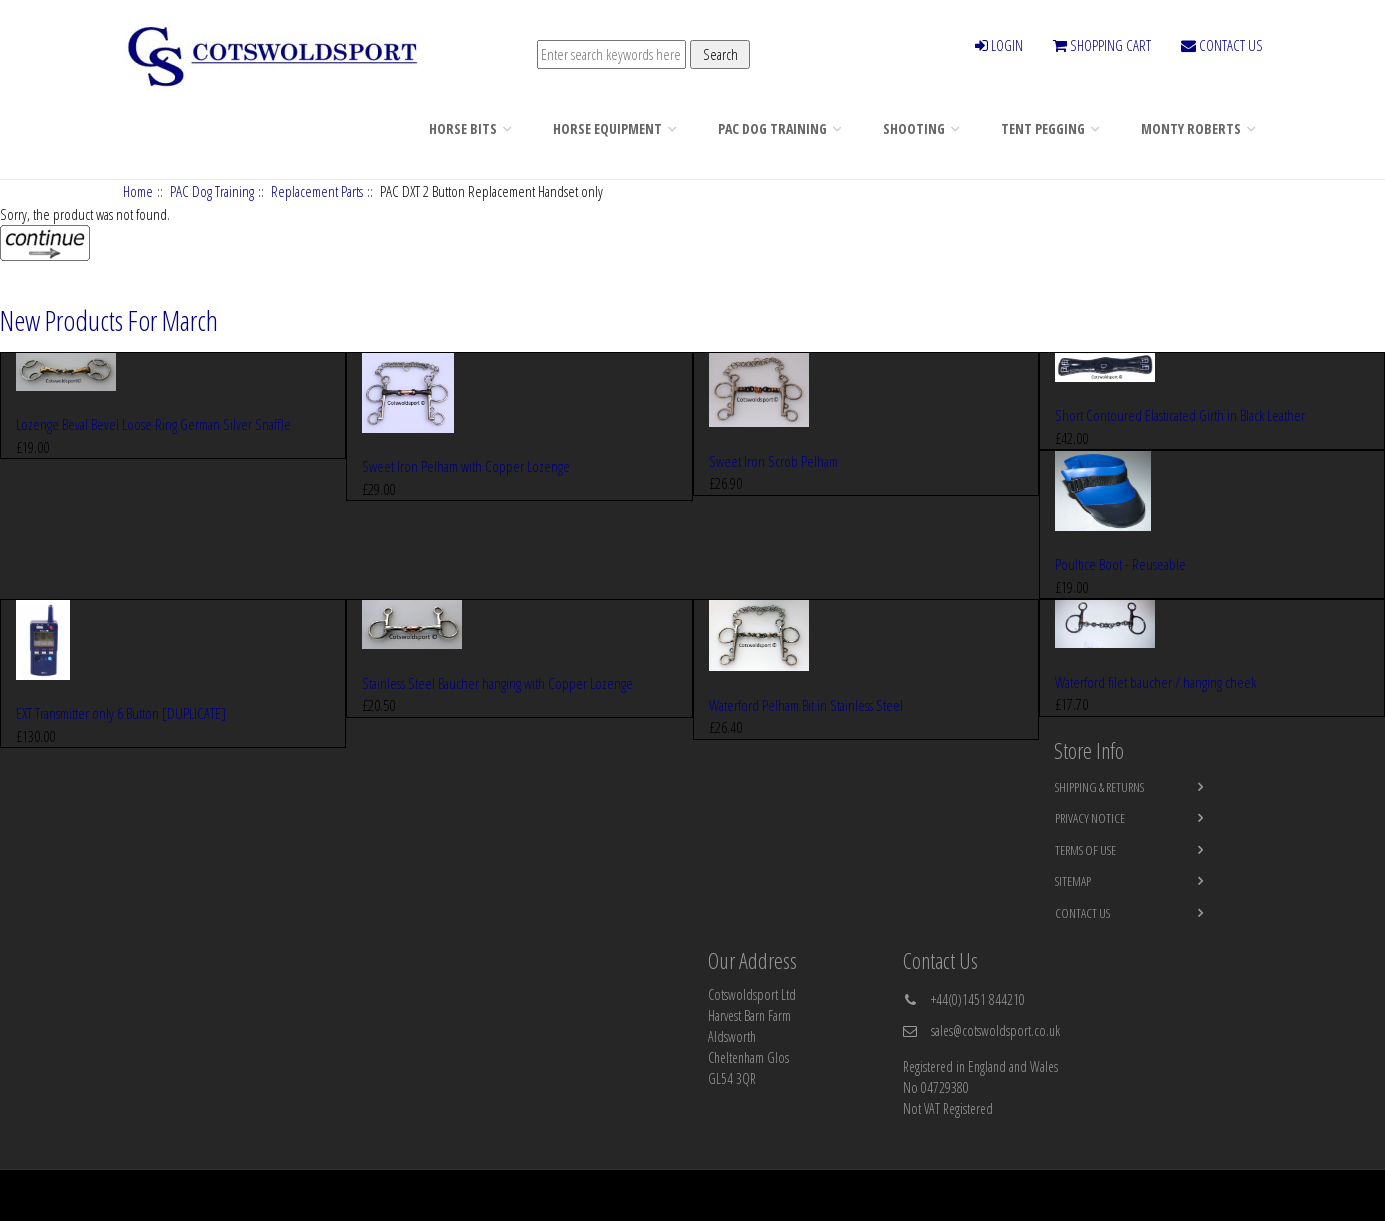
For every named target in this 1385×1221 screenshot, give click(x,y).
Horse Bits (463, 128)
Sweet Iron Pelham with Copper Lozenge (466, 466)
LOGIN (999, 45)
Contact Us (1082, 913)
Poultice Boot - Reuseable (1120, 564)
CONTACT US (1222, 45)
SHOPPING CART (1102, 45)
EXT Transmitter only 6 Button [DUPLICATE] (121, 713)
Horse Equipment (607, 128)
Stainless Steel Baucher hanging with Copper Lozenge (497, 683)
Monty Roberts (1191, 128)
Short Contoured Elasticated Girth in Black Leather (1180, 415)
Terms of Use (1085, 850)
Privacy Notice (1090, 818)
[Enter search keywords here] (611, 54)
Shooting (914, 128)
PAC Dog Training (772, 128)
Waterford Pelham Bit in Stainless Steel (806, 705)
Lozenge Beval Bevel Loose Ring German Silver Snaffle (153, 424)
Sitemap (1073, 881)
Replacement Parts (317, 191)
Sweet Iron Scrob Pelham (773, 461)
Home (138, 191)
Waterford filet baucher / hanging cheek (1155, 682)
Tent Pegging (1043, 128)
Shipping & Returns (1099, 787)
